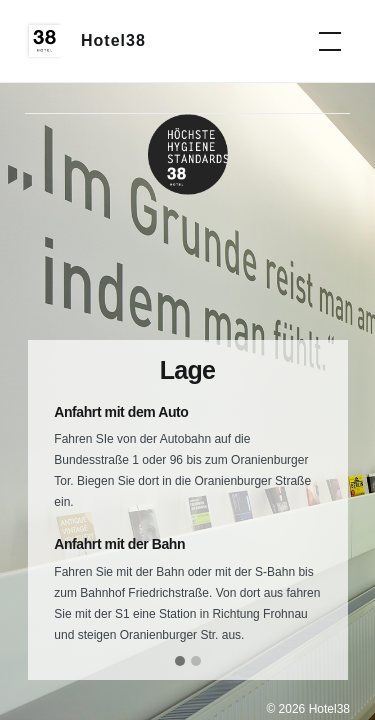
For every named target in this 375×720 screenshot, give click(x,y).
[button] (180, 662)
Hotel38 (113, 40)
